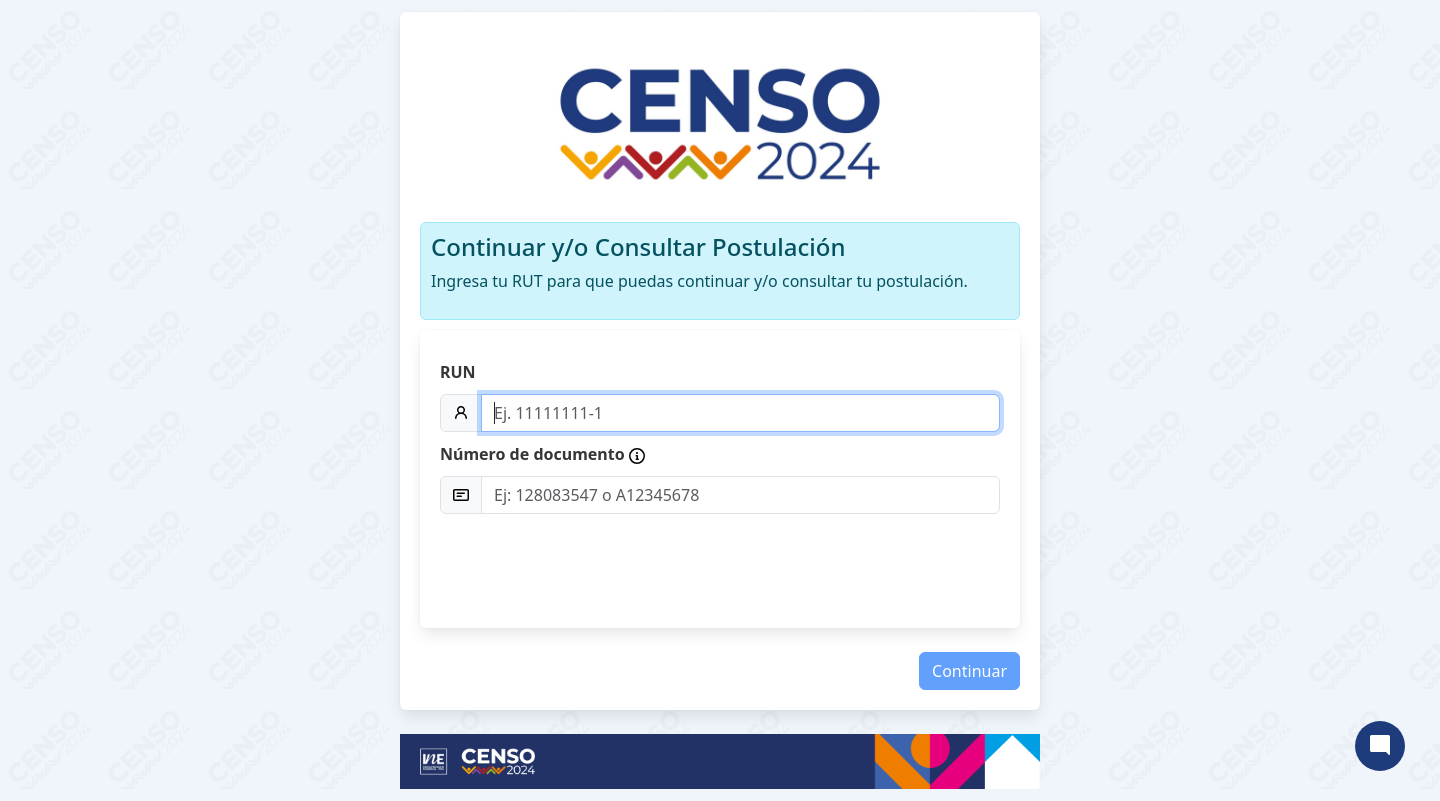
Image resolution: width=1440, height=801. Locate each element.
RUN (458, 372)
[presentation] (848, 569)
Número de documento (542, 454)
